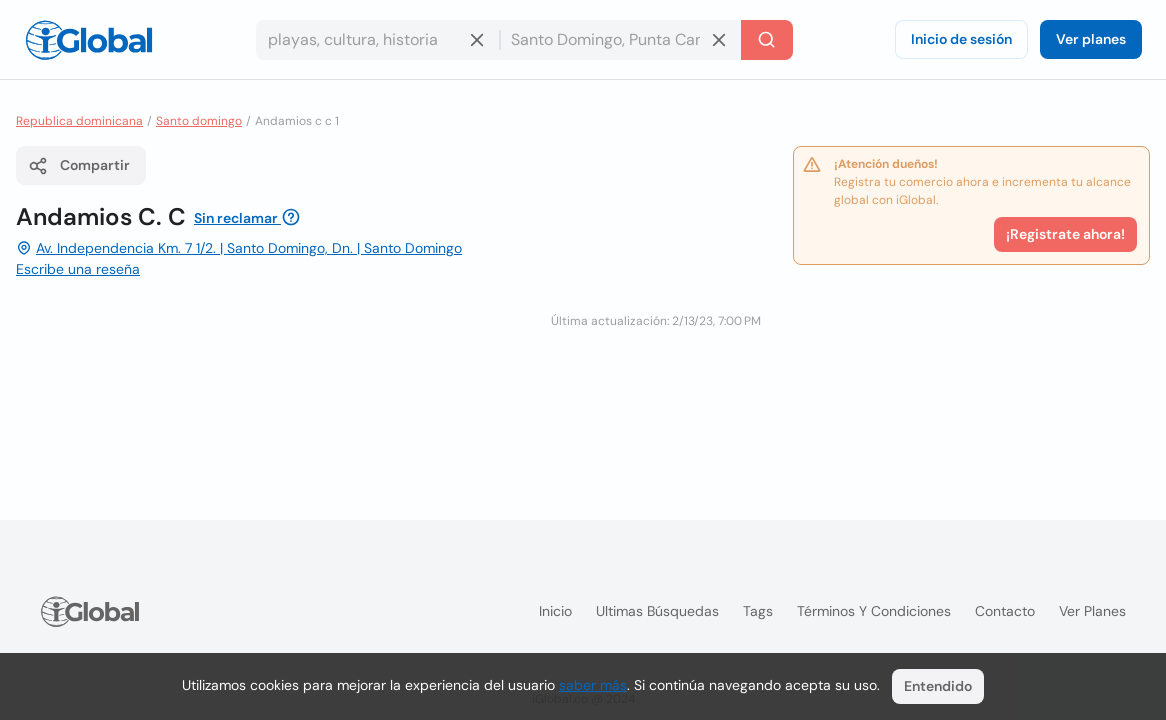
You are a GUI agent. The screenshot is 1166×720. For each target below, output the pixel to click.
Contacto (1005, 611)
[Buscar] (767, 40)
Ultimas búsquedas (657, 611)
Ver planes (1091, 39)
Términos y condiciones (874, 611)
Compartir (79, 166)
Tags (758, 611)
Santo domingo (199, 121)
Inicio (555, 611)
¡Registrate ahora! (1065, 234)
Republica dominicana (79, 121)
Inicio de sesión (961, 39)
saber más (593, 685)
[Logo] (89, 40)
